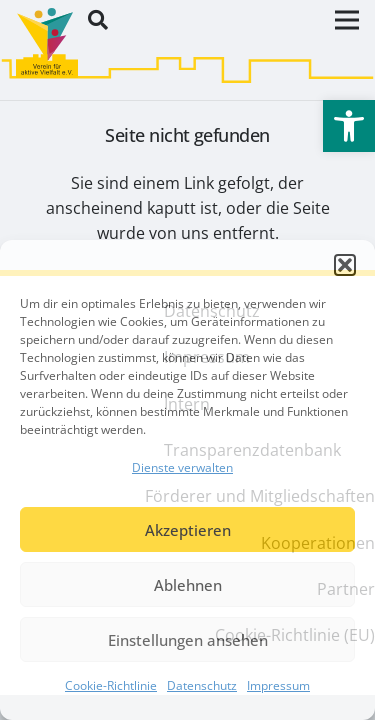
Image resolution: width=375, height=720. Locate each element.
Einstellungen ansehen (188, 640)
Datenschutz (202, 685)
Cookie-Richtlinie (111, 685)
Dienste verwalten (182, 467)
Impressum (278, 685)
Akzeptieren (188, 530)
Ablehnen (188, 585)
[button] (345, 265)
